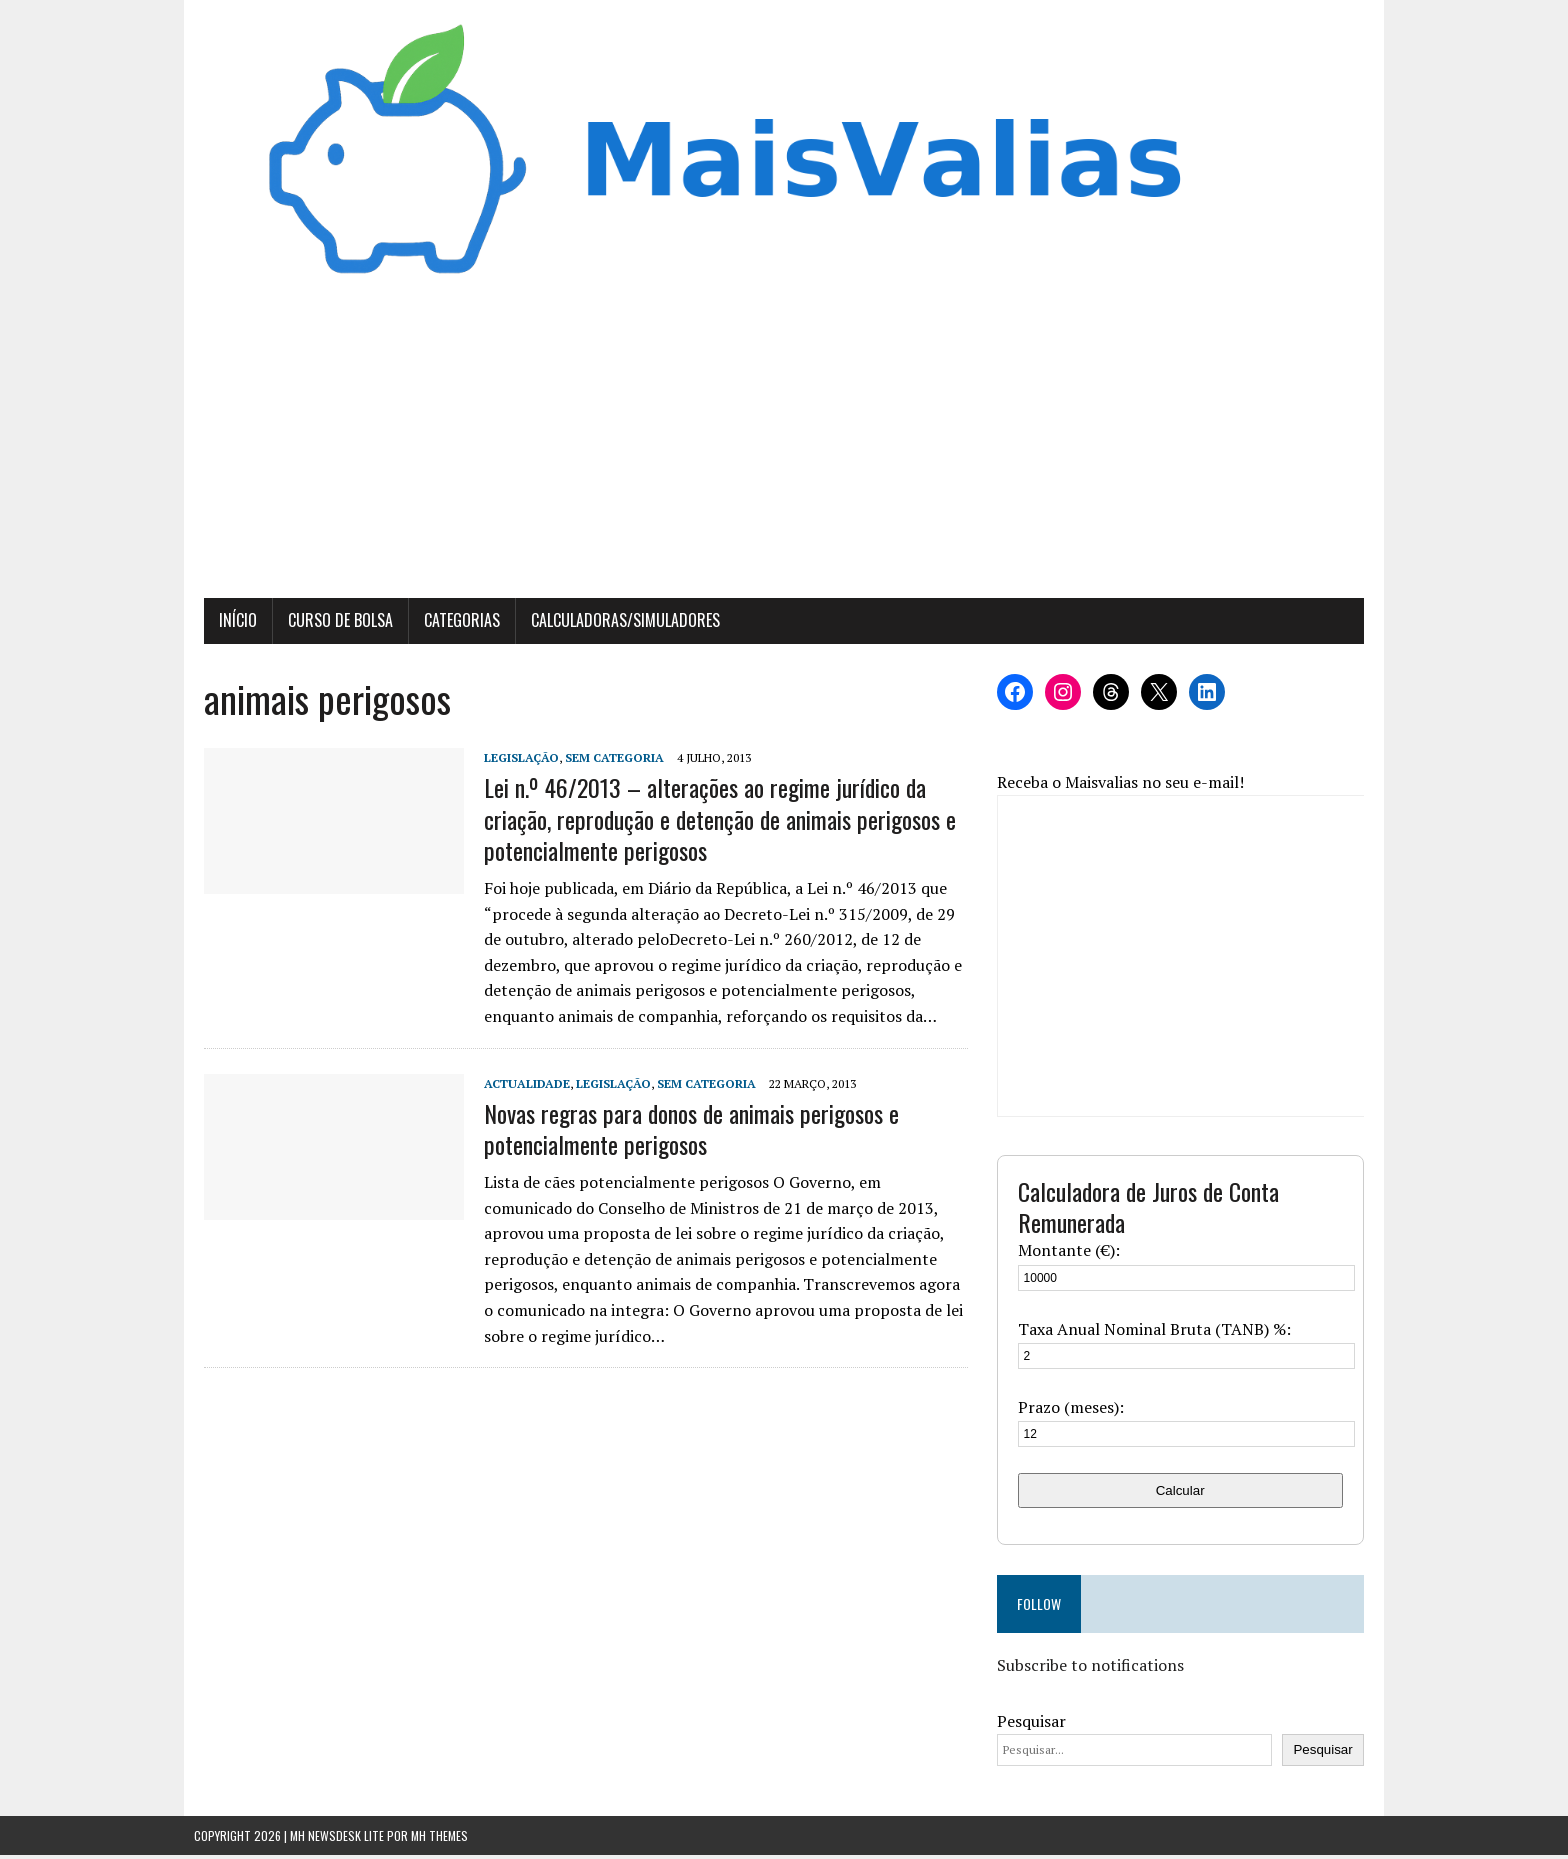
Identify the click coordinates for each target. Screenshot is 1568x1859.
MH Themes (439, 1839)
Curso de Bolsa (330, 625)
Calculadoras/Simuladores (615, 625)
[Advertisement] (784, 453)
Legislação (511, 762)
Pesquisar (1034, 1725)
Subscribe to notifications (1093, 1670)
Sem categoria (604, 762)
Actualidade (517, 1087)
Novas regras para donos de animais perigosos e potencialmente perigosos (681, 1132)
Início (228, 625)
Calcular (1187, 1494)
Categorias (452, 625)
